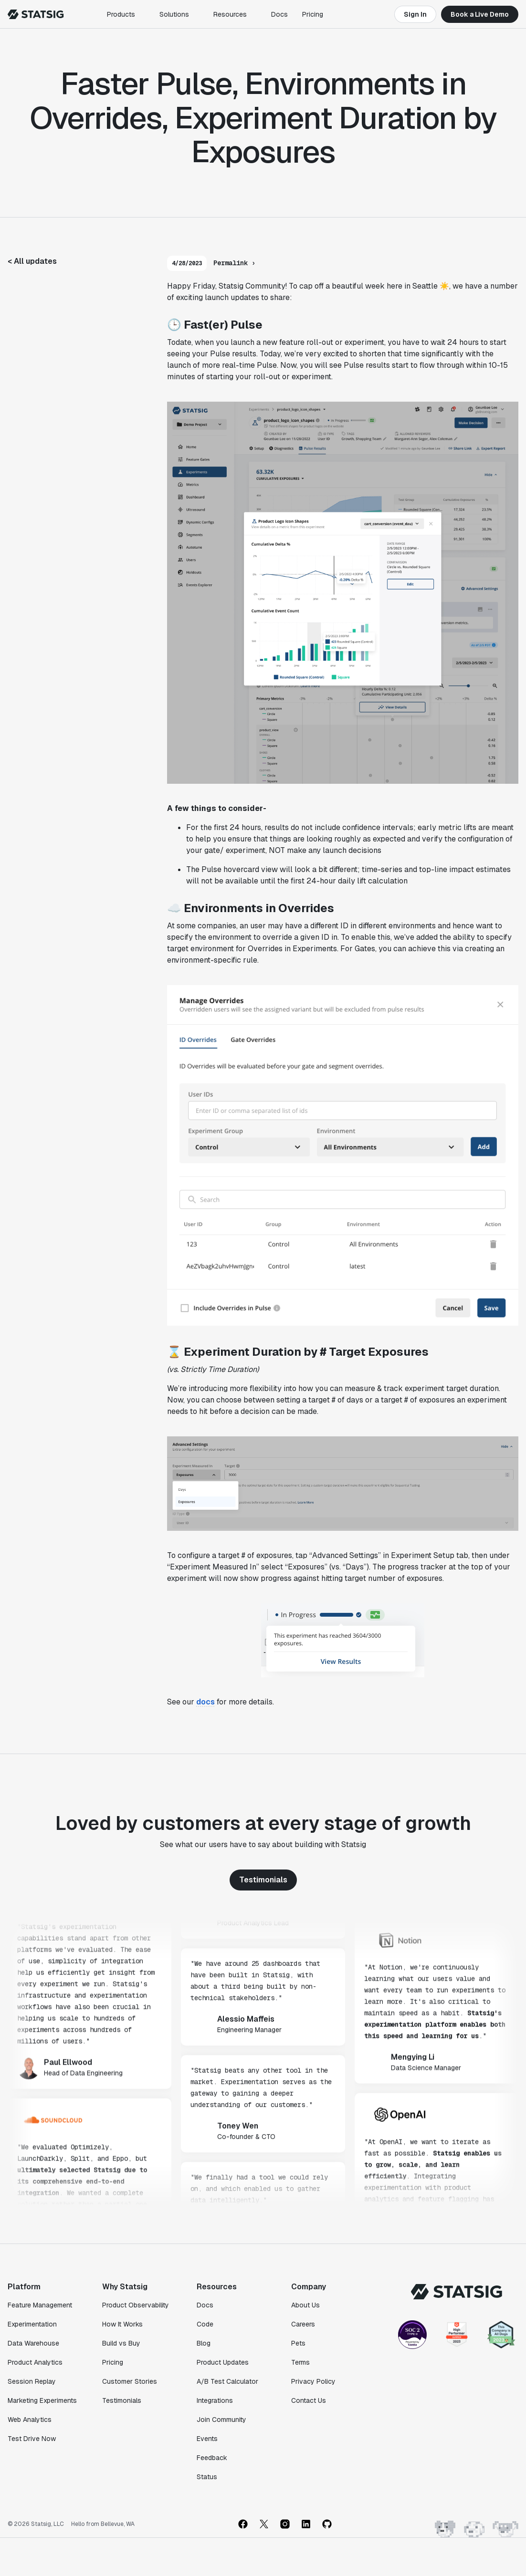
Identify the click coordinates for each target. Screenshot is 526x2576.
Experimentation (32, 2324)
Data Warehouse (33, 2343)
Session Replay (32, 2381)
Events (207, 2438)
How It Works (122, 2324)
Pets (298, 2343)
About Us (305, 2305)
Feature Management (40, 2305)
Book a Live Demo (480, 14)
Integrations (215, 2400)
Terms (300, 2362)
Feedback (212, 2457)
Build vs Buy (121, 2343)
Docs (279, 14)
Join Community (221, 2419)
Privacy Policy (313, 2381)
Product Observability (135, 2305)
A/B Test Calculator (227, 2381)
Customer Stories (129, 2381)
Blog (203, 2343)
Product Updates (223, 2362)
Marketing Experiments (42, 2400)
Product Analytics (35, 2362)
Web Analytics (30, 2419)
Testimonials (263, 1880)
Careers (303, 2324)
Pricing (312, 14)
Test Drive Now (32, 2438)
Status (207, 2476)
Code (205, 2324)
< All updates (32, 261)
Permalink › (234, 263)
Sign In (415, 14)
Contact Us (308, 2400)
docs (205, 1702)
